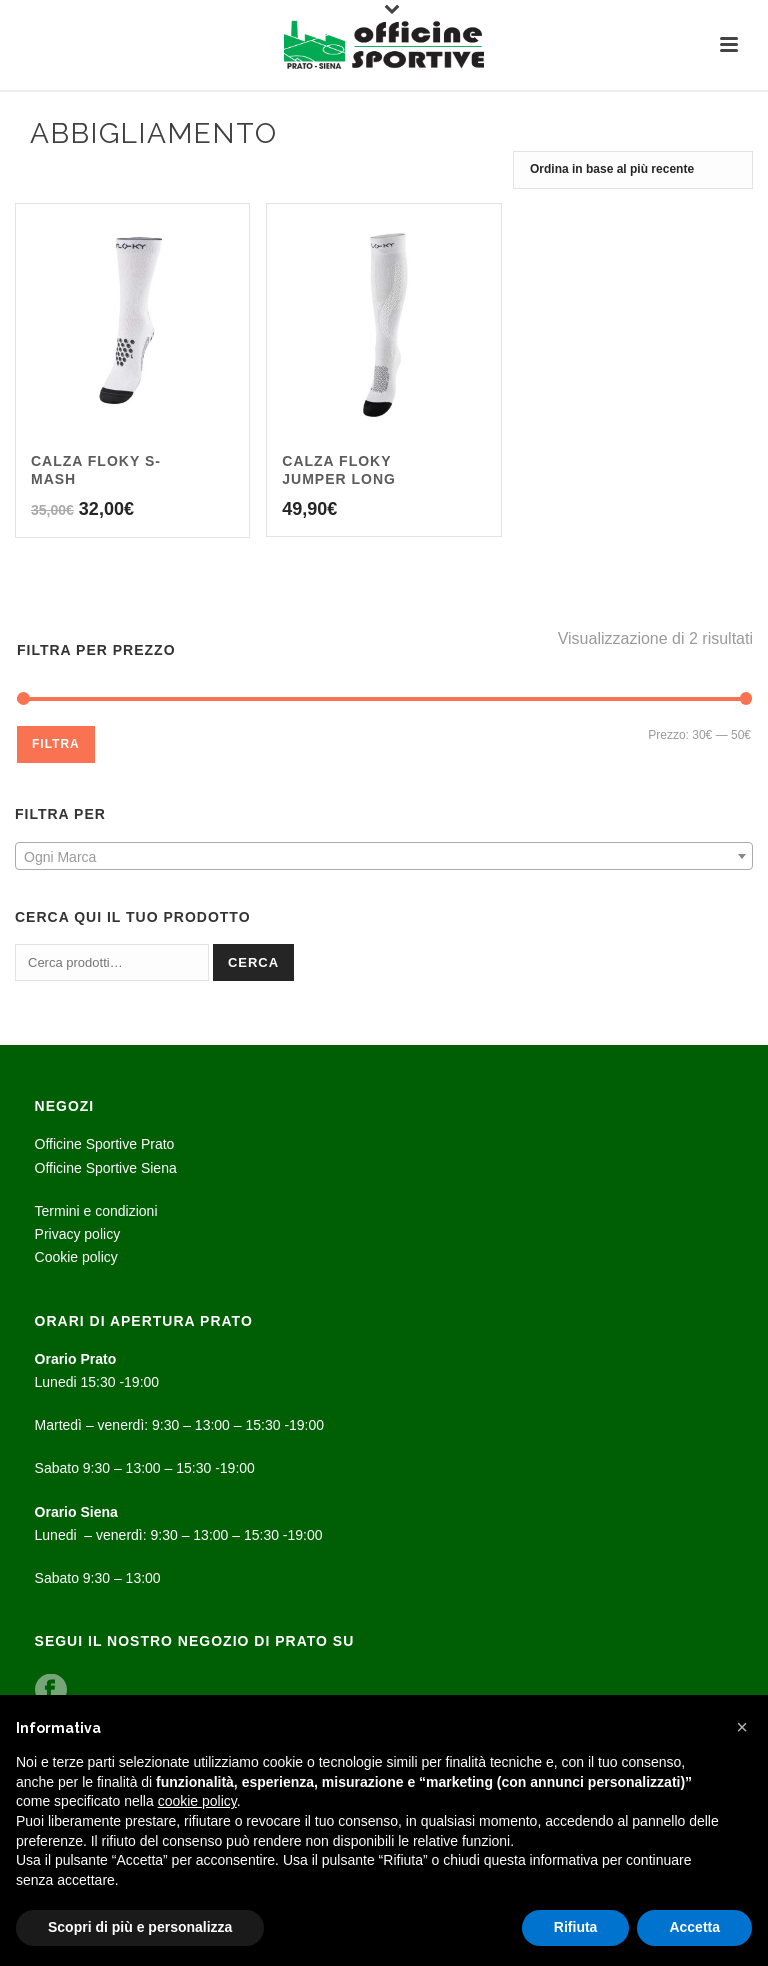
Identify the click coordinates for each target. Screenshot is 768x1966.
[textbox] (384, 857)
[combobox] (384, 856)
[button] (742, 1727)
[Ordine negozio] (633, 170)
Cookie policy (76, 1257)
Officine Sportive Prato (105, 1144)
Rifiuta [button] (576, 1927)
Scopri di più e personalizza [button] (140, 1927)
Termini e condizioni (96, 1211)
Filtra (56, 744)
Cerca (253, 962)
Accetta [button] (694, 1927)
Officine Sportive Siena (106, 1168)
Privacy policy (78, 1234)
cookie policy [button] (197, 1801)
